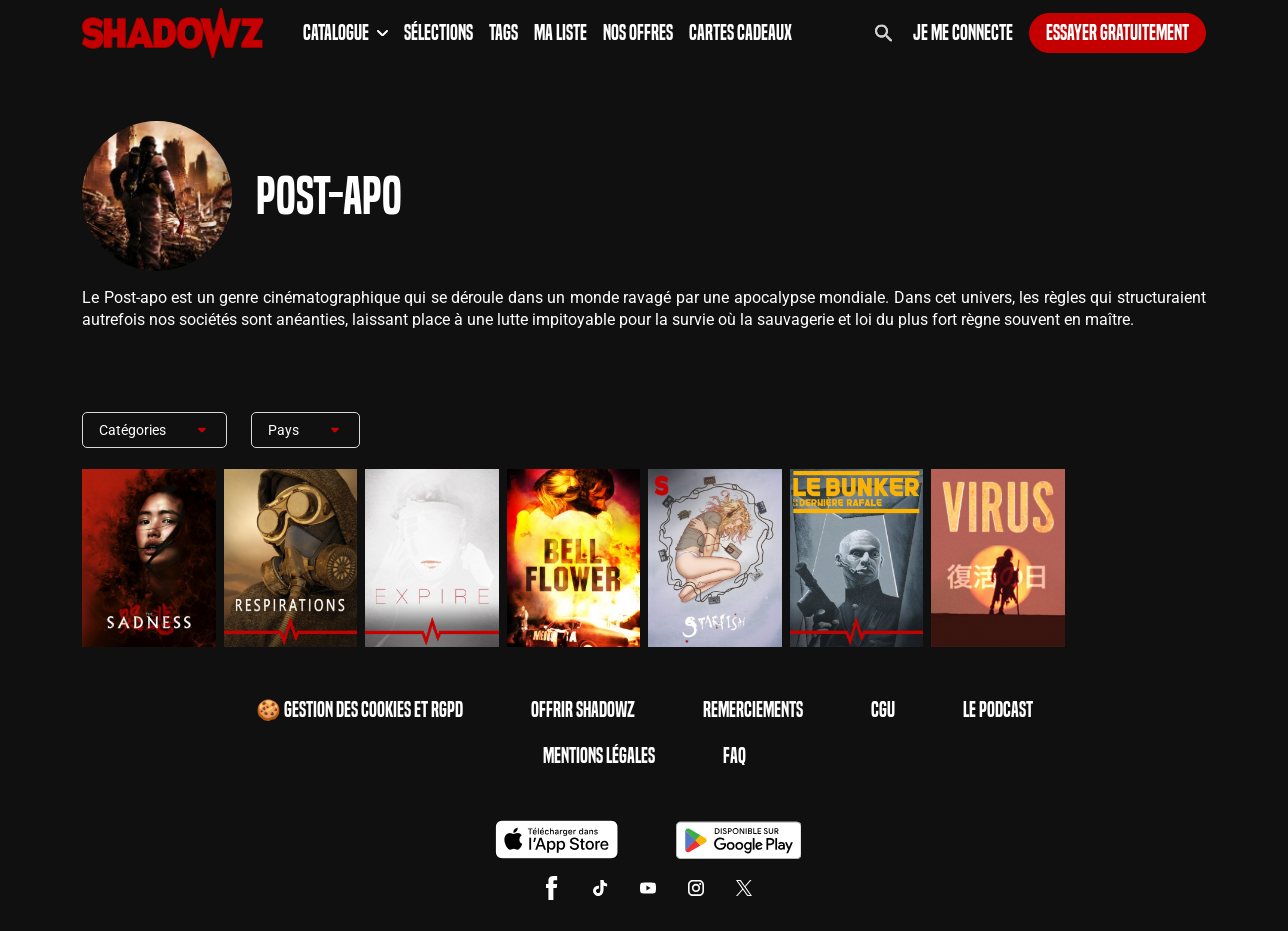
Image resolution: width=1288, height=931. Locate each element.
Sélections (438, 33)
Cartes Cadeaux (740, 33)
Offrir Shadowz (583, 710)
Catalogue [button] (345, 33)
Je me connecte (963, 33)
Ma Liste (560, 33)
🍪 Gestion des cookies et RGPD (359, 710)
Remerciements (753, 710)
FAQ (734, 756)
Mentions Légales (599, 756)
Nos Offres (638, 33)
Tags (503, 33)
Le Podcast (998, 710)
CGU (883, 710)
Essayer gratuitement (1117, 33)
